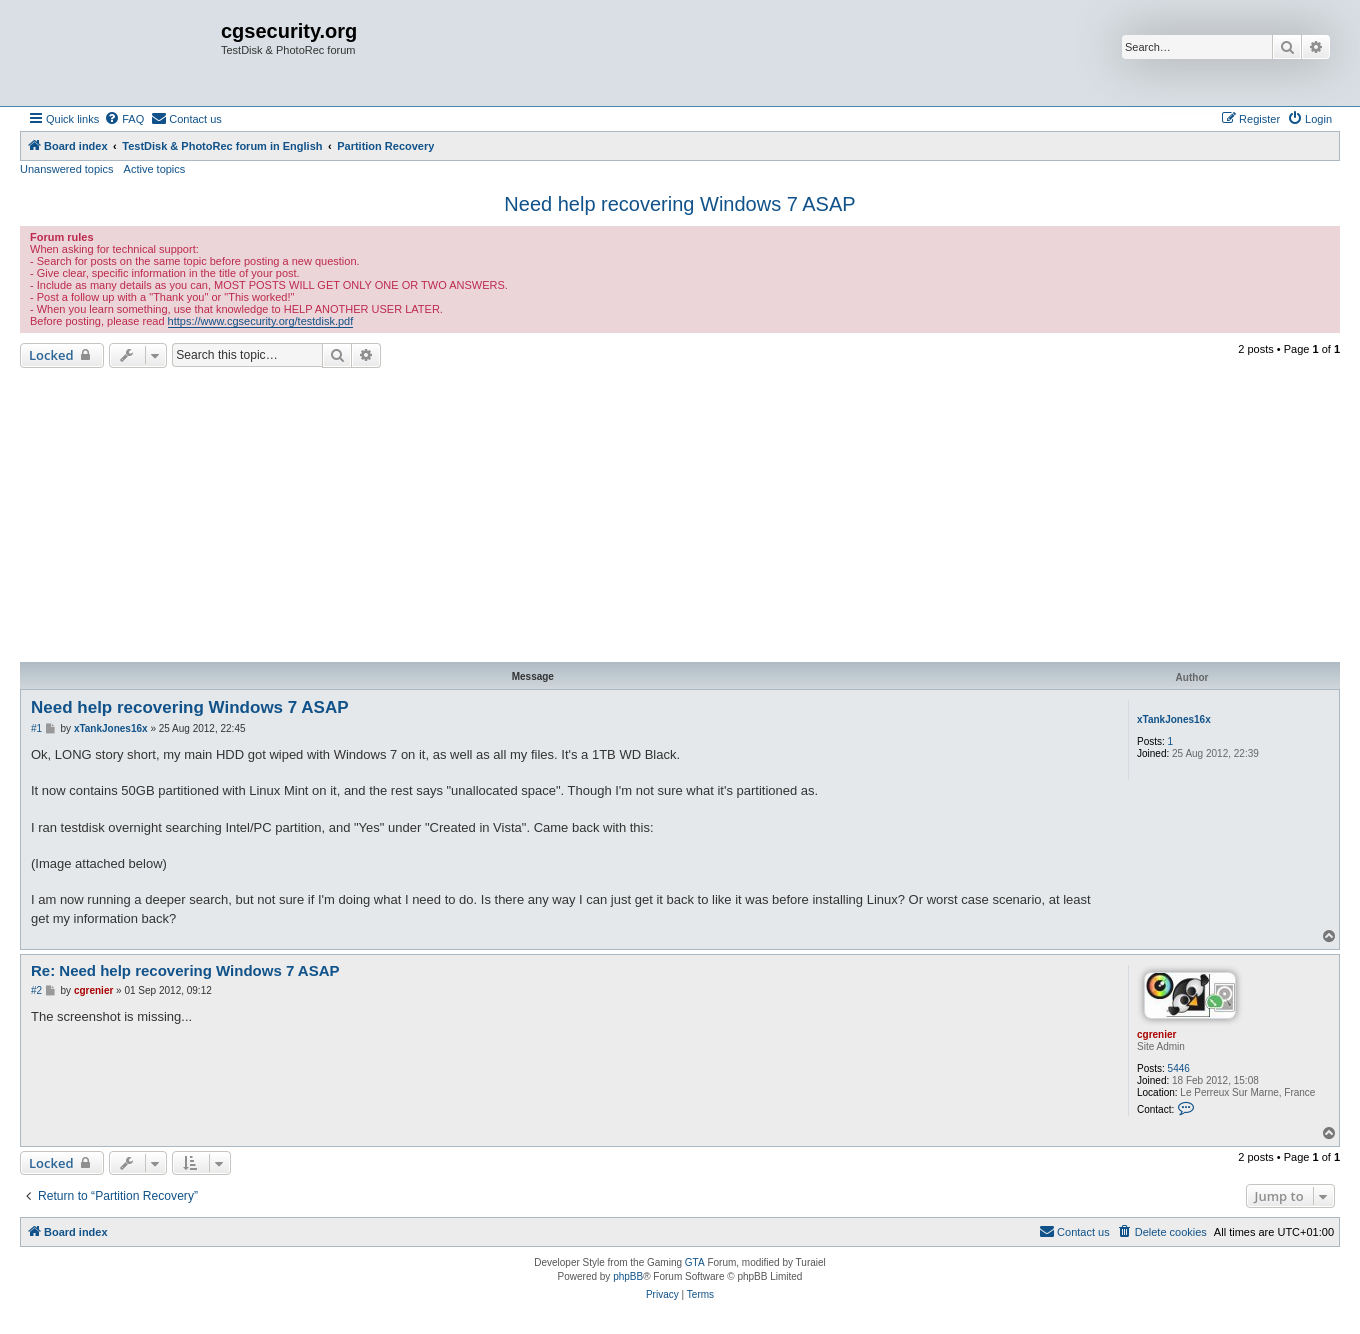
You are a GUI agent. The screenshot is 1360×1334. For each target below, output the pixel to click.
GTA (695, 1262)
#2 (36, 990)
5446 (1179, 1068)
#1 (36, 728)
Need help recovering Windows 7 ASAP (679, 204)
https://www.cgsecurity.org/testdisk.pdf (261, 321)
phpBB (628, 1276)
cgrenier (1156, 1034)
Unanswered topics (67, 169)
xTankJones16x (1174, 719)
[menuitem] (124, 119)
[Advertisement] (680, 518)
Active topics (155, 169)
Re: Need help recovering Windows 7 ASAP (185, 970)
